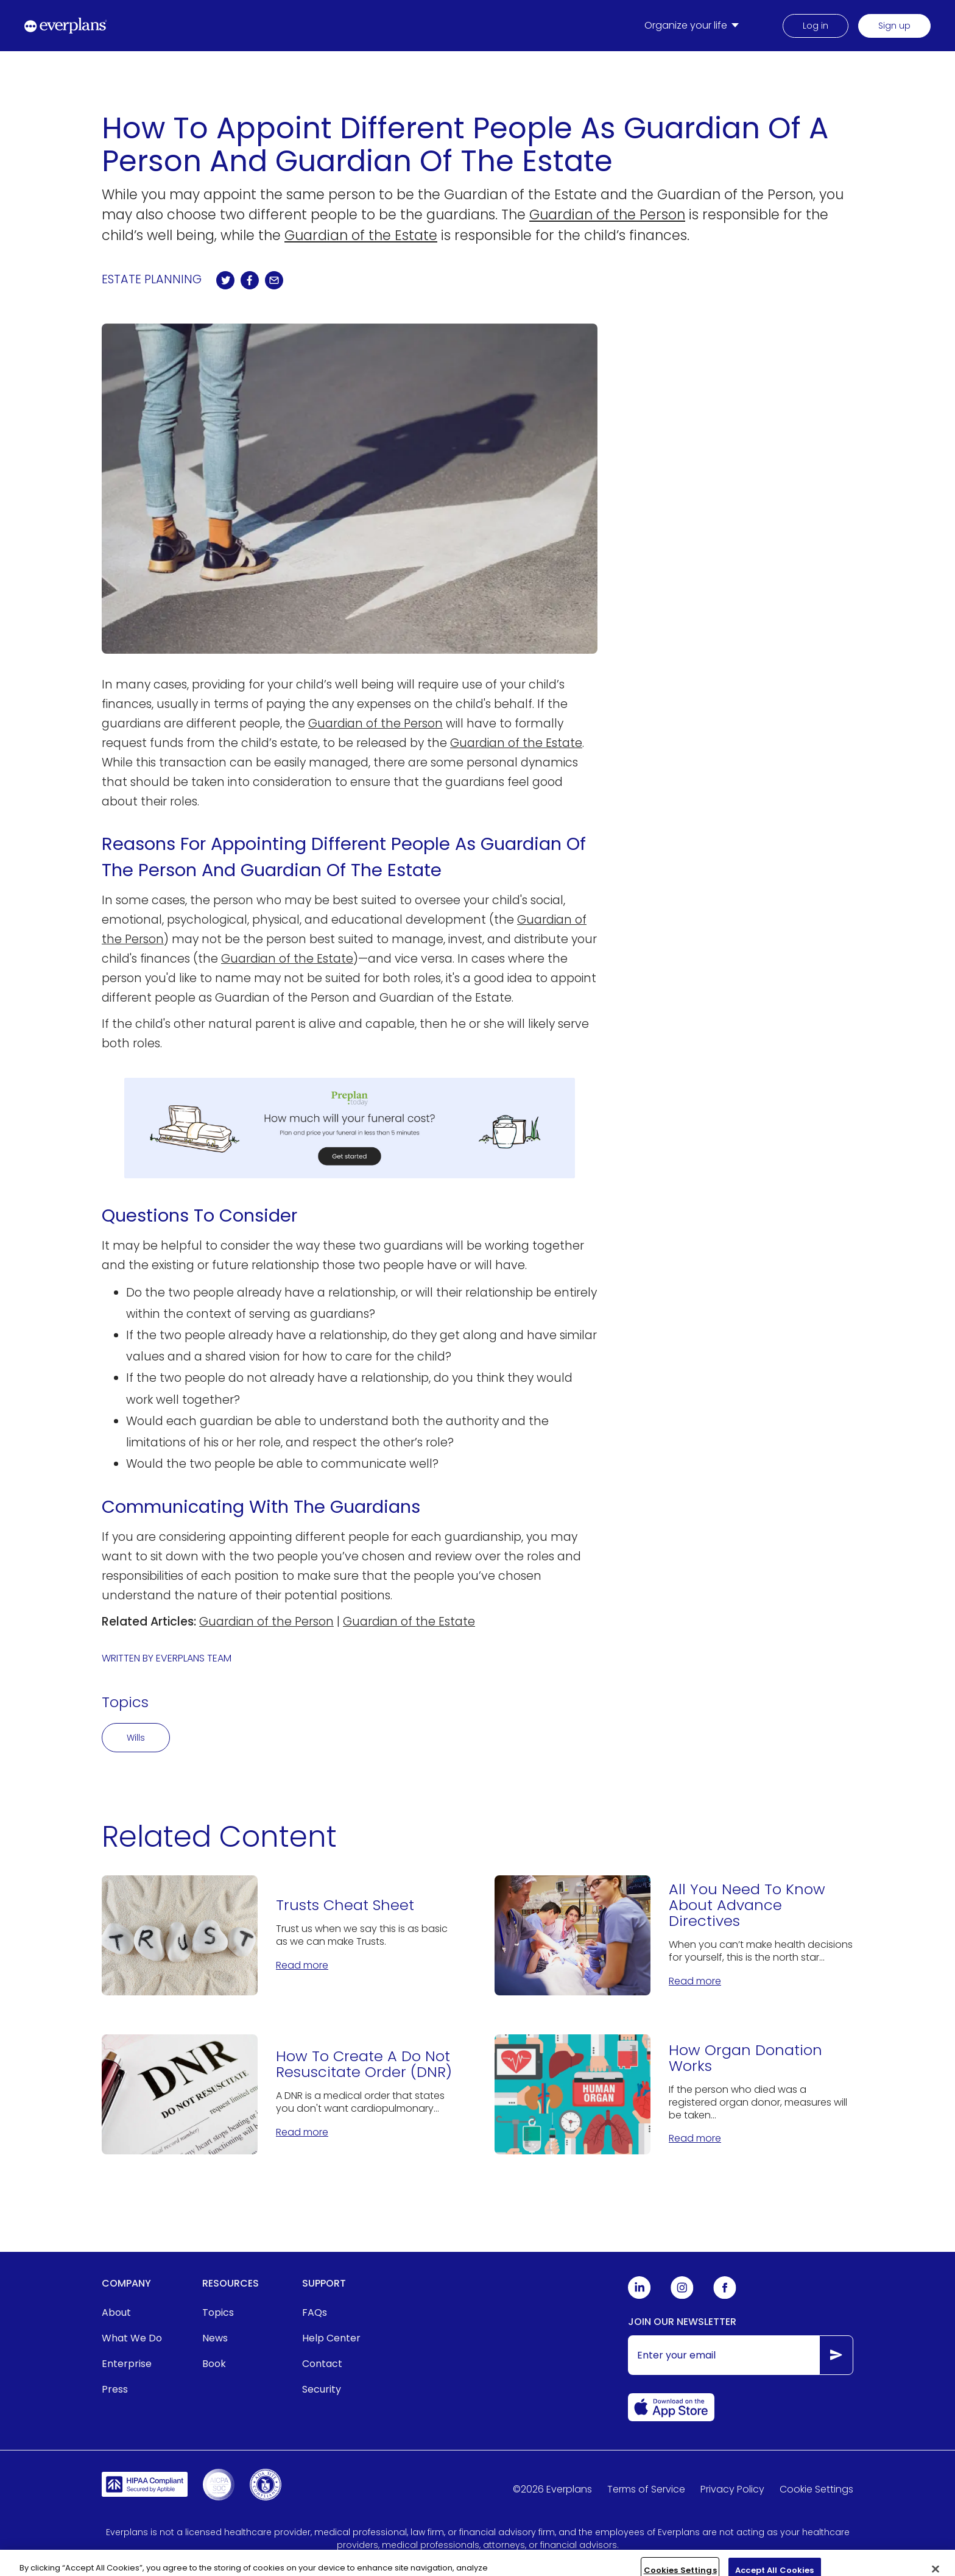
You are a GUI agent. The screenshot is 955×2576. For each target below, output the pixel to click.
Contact (322, 2364)
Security (321, 2389)
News (215, 2338)
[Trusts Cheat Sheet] (281, 1935)
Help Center (331, 2338)
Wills (136, 1738)
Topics (218, 2312)
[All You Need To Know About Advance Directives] (674, 1935)
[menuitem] (694, 25)
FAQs (314, 2312)
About (116, 2312)
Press (115, 2389)
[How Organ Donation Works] (674, 2094)
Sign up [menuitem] (894, 25)
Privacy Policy (732, 2489)
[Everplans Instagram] (682, 2296)
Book (214, 2364)
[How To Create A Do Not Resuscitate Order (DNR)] (281, 2094)
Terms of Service (646, 2489)
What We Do (132, 2338)
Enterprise (127, 2364)
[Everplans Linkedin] (639, 2296)
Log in (815, 25)
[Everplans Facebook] (724, 2296)
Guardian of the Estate (360, 235)
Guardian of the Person (607, 214)
